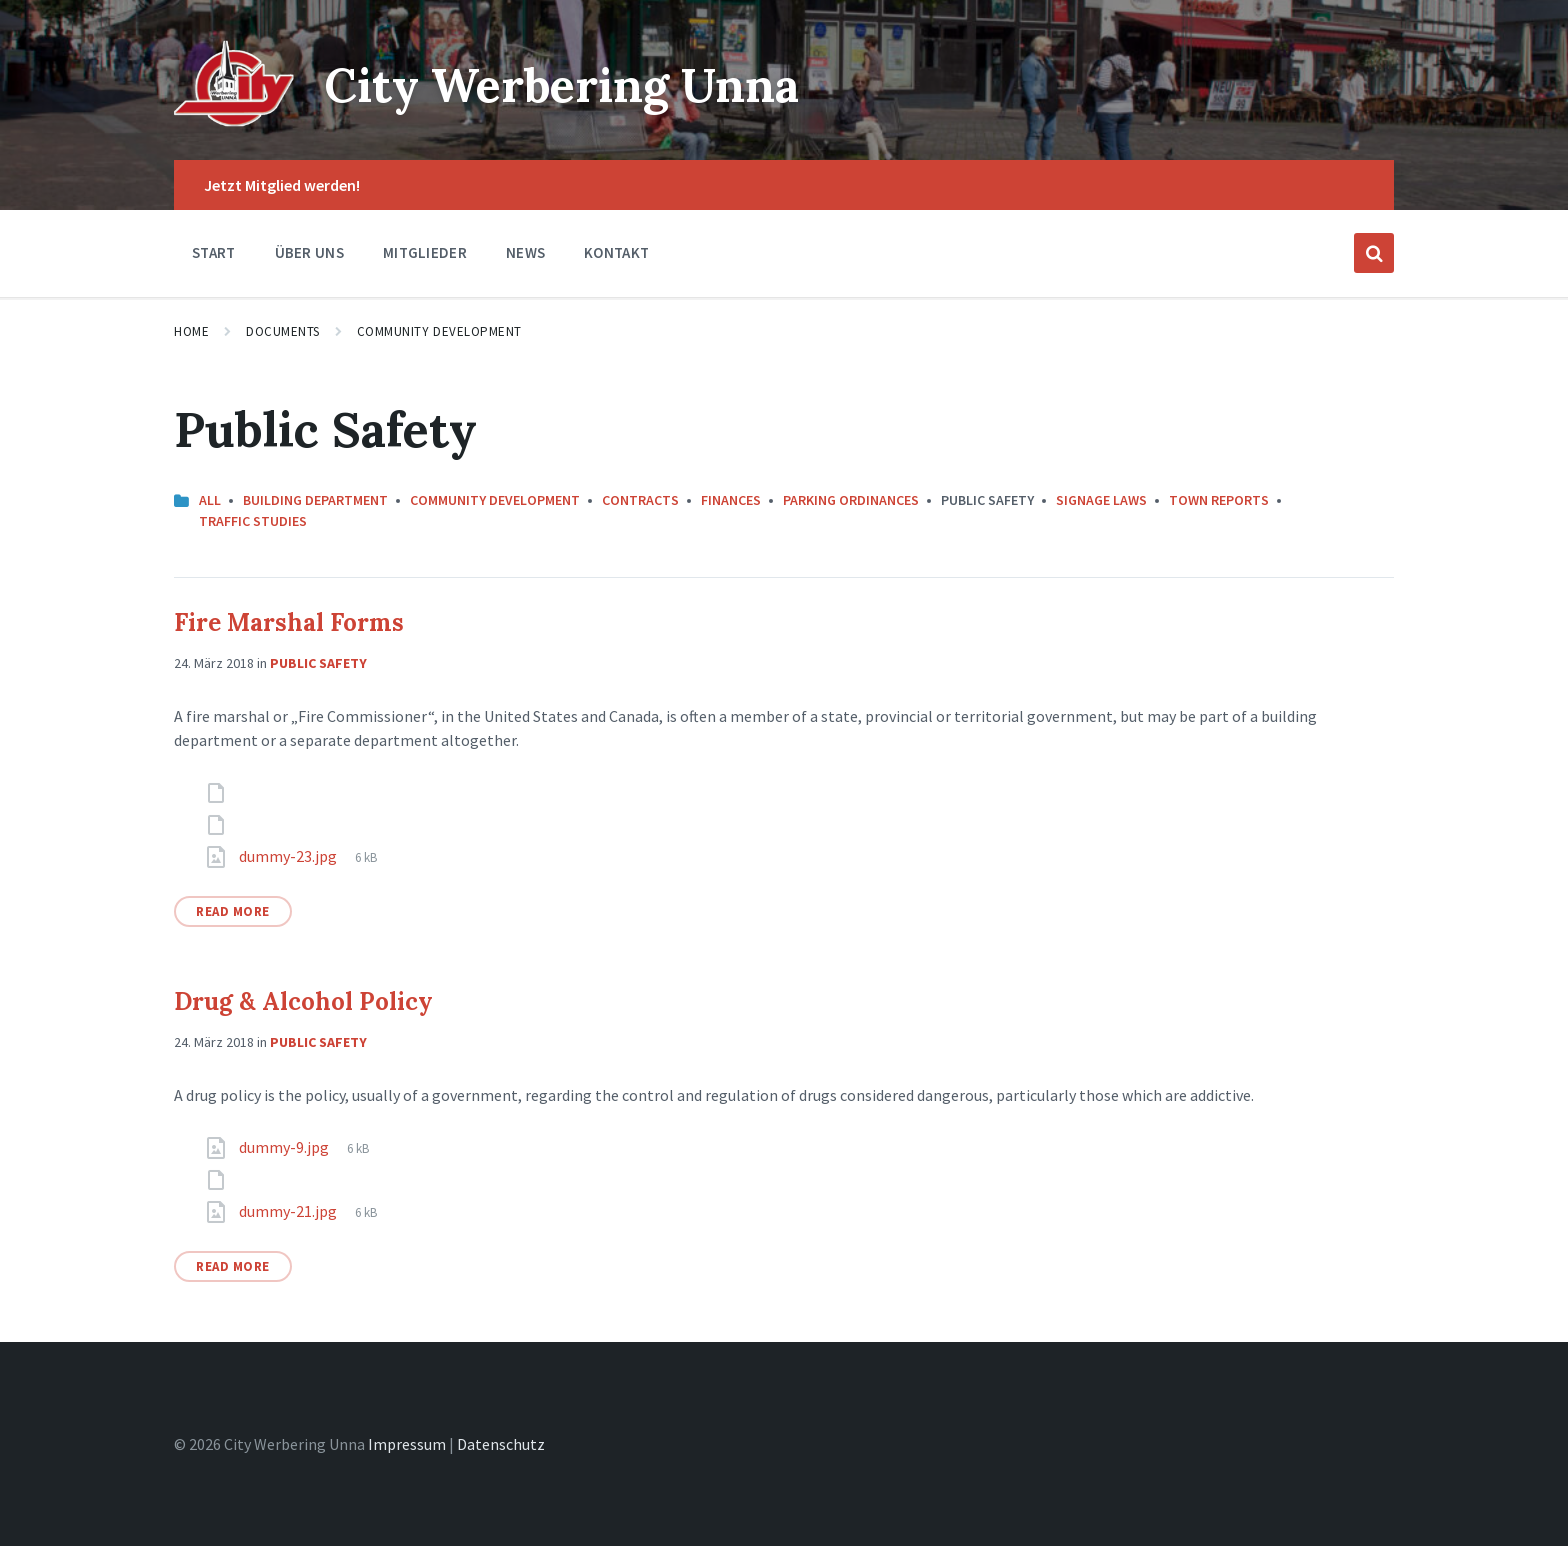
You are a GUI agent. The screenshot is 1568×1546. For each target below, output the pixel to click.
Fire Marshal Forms (289, 622)
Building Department (315, 500)
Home (191, 331)
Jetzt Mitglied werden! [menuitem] (282, 185)
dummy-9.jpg (285, 1147)
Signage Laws (1101, 500)
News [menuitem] (525, 252)
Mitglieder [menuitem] (425, 252)
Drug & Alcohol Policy (303, 1001)
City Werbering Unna (570, 84)
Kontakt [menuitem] (616, 252)
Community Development (439, 331)
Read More (233, 911)
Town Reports (1219, 500)
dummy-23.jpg (289, 856)
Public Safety (318, 663)
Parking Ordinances (851, 500)
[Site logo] (234, 121)
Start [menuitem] (214, 252)
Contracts (640, 500)
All (210, 500)
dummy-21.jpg (289, 1211)
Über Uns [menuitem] (309, 252)
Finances (731, 500)
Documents (283, 331)
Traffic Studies (253, 521)
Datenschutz (501, 1444)
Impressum (407, 1444)
